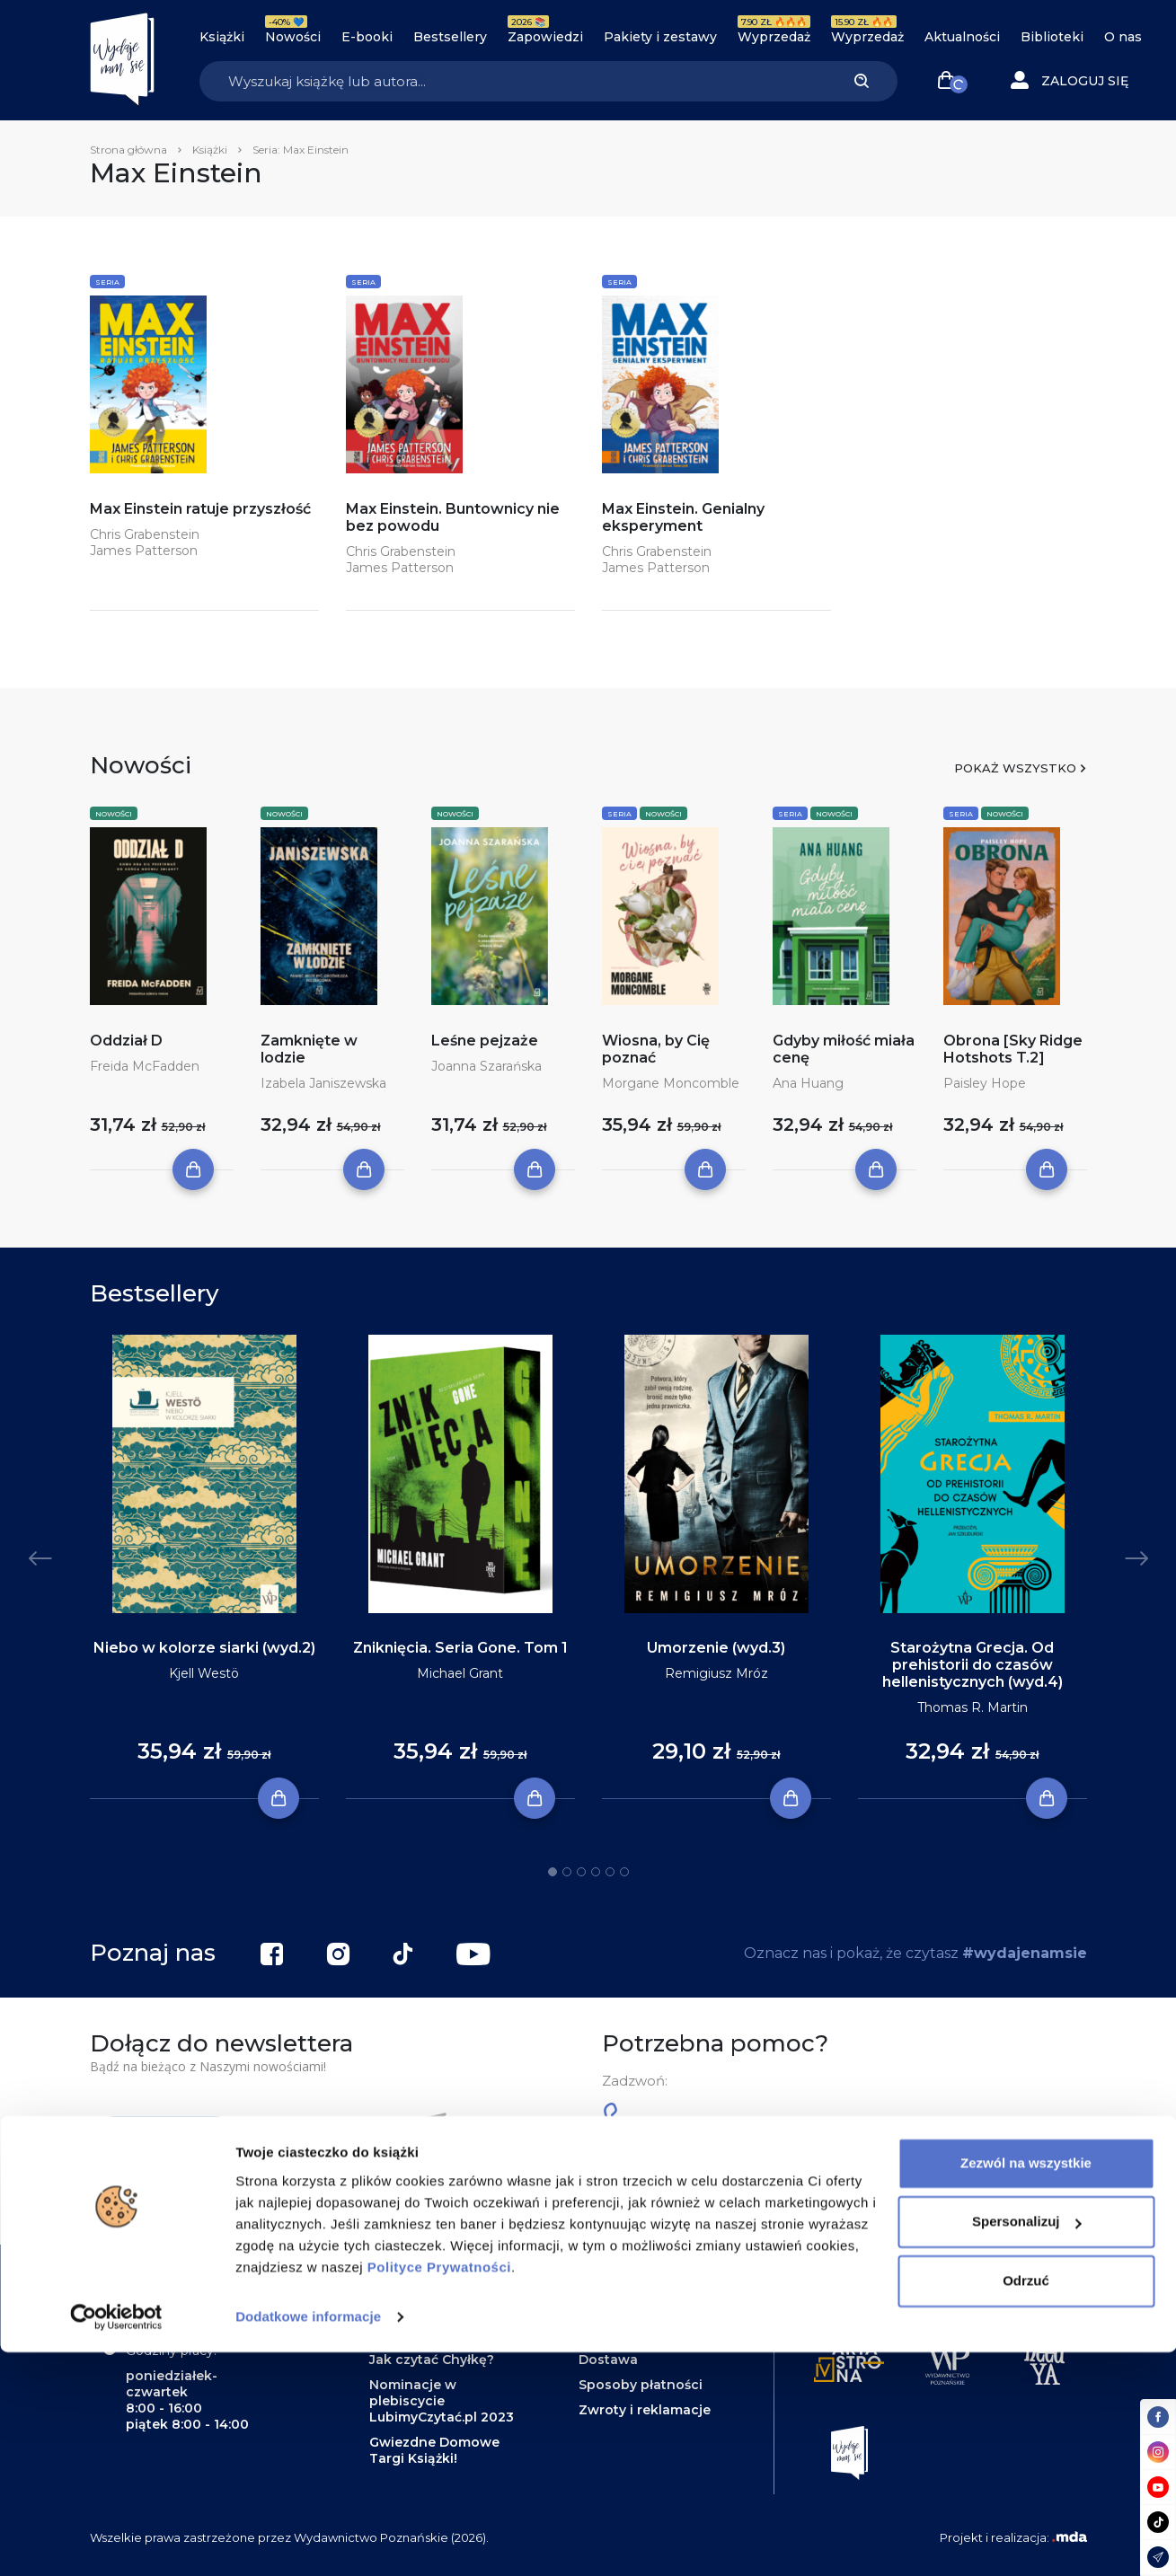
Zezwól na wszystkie (1026, 2387)
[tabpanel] (204, 1567)
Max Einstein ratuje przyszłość (200, 508)
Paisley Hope (984, 1083)
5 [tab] (610, 1871)
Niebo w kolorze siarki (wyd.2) (204, 1647)
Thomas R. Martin (972, 1707)
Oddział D (126, 1040)
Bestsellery (450, 37)
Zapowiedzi (545, 37)
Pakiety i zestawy (660, 37)
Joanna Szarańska (486, 1066)
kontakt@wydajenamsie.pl (754, 2198)
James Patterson (144, 551)
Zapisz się (167, 2141)
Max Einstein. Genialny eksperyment (683, 517)
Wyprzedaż (774, 37)
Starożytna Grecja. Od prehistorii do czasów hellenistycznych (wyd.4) (972, 1664)
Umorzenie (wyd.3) (716, 1647)
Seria (107, 282)
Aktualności (962, 37)
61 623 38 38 (680, 2123)
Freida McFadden (144, 1066)
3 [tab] (581, 1871)
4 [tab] (595, 1871)
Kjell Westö (204, 1673)
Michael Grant (460, 1673)
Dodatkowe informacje (308, 2540)
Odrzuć (1026, 2504)
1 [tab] (552, 1871)
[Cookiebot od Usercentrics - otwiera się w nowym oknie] (116, 2540)
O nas (1123, 37)
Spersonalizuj (1027, 2445)
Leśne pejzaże (484, 1040)
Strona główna (128, 149)
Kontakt (605, 2284)
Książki (221, 37)
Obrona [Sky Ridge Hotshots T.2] (1013, 1049)
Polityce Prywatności (439, 2491)
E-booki (367, 37)
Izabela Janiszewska (323, 1083)
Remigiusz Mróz (716, 1673)
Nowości (293, 37)
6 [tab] (624, 1871)
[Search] (512, 81)
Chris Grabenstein (144, 534)
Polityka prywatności (649, 2334)
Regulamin (614, 2309)
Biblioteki (1052, 37)
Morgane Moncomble (670, 1083)
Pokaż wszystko (1015, 768)
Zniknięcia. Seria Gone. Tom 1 (460, 1647)
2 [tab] (566, 1871)
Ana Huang (808, 1083)
